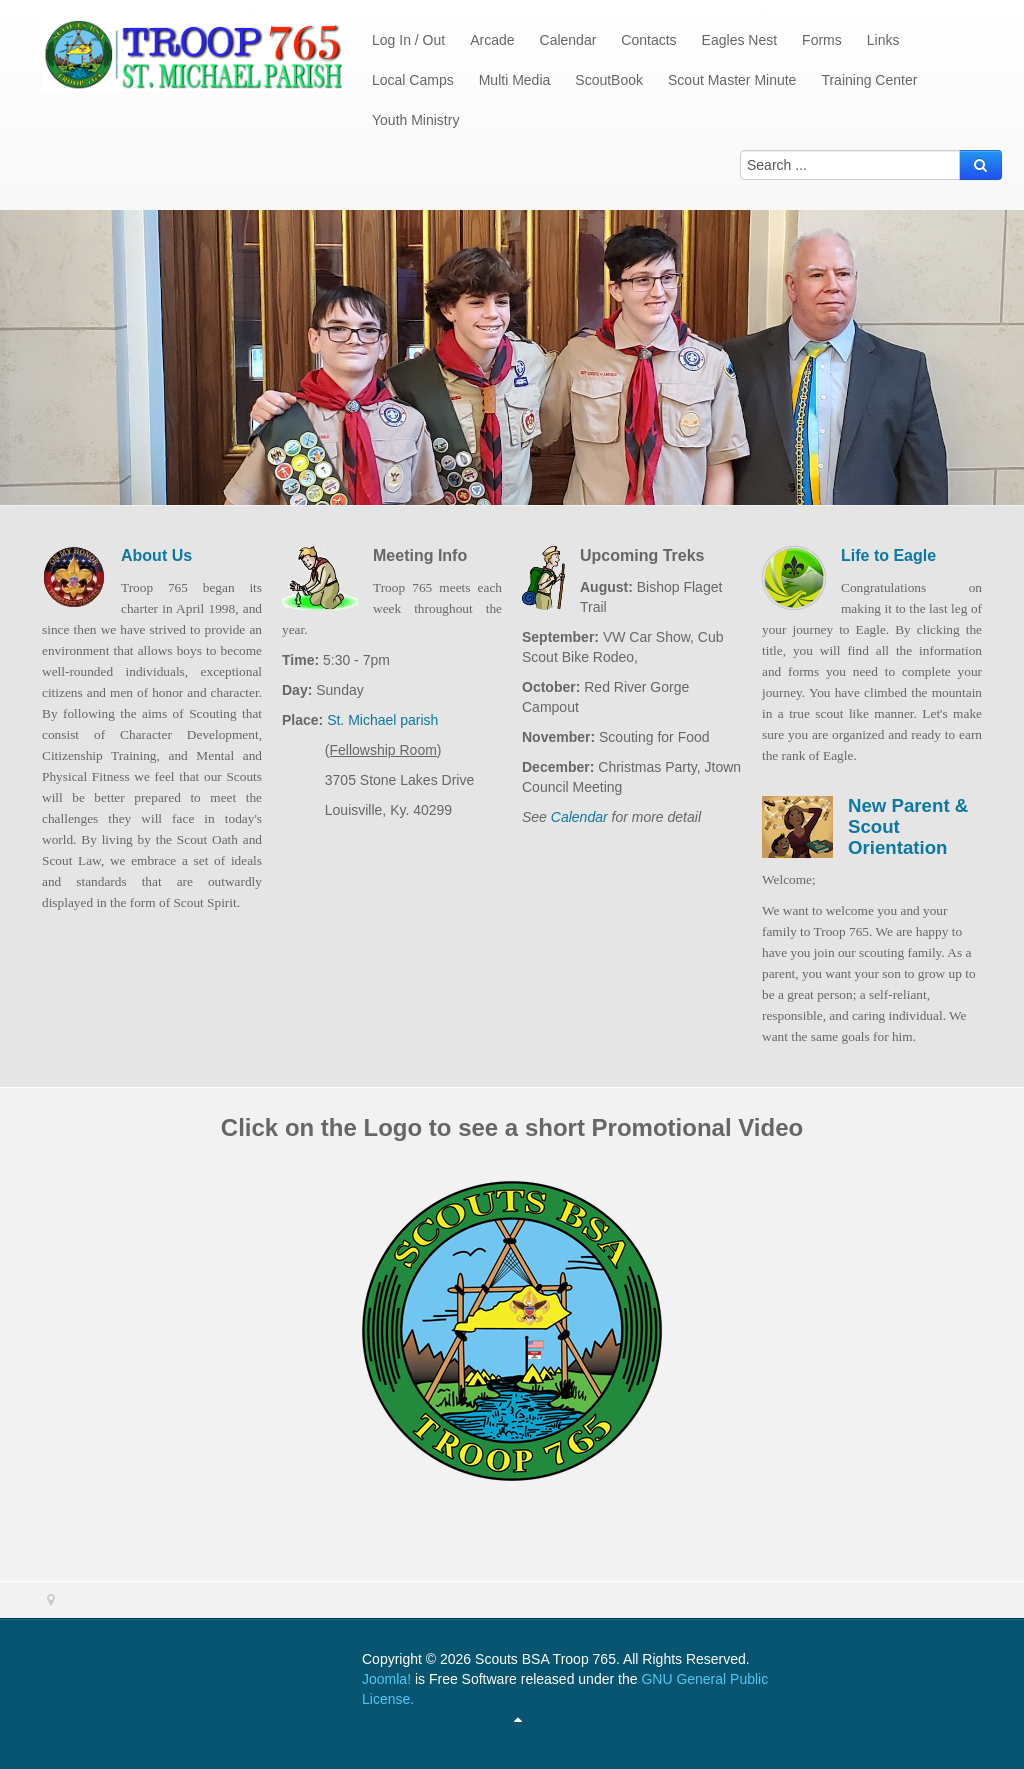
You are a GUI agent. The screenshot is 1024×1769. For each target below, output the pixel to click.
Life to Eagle (888, 555)
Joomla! (386, 1679)
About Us (156, 555)
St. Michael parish (380, 720)
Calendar (579, 817)
